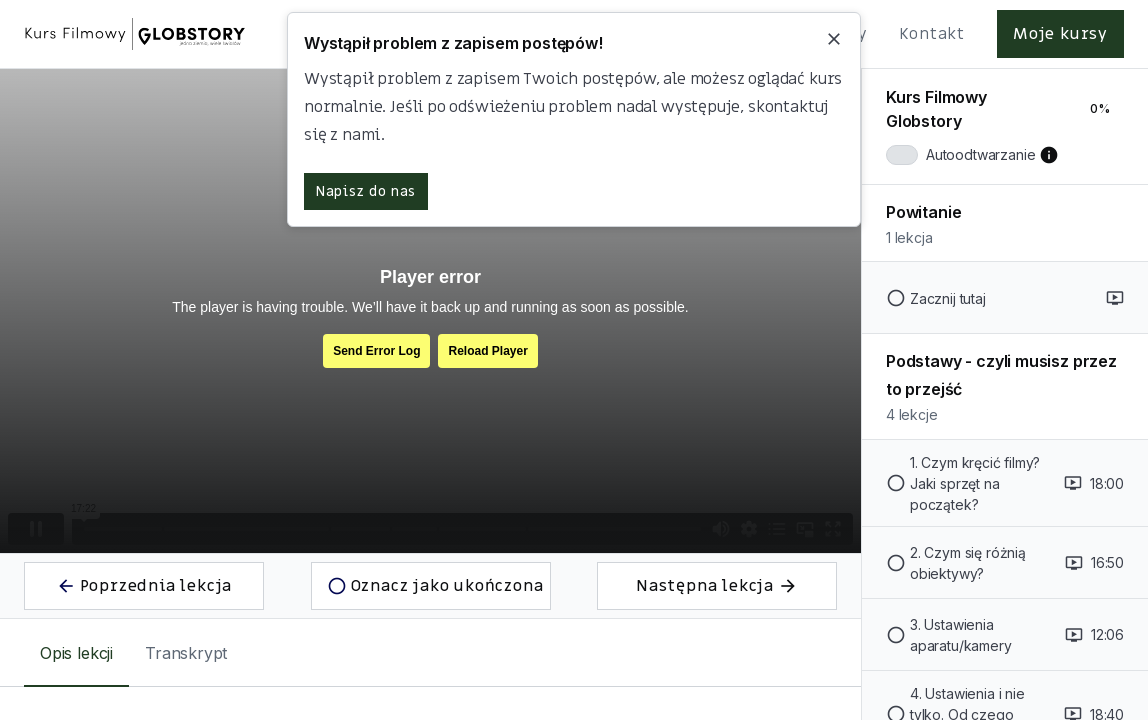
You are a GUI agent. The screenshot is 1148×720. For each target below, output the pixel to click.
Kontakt (932, 34)
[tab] (76, 653)
